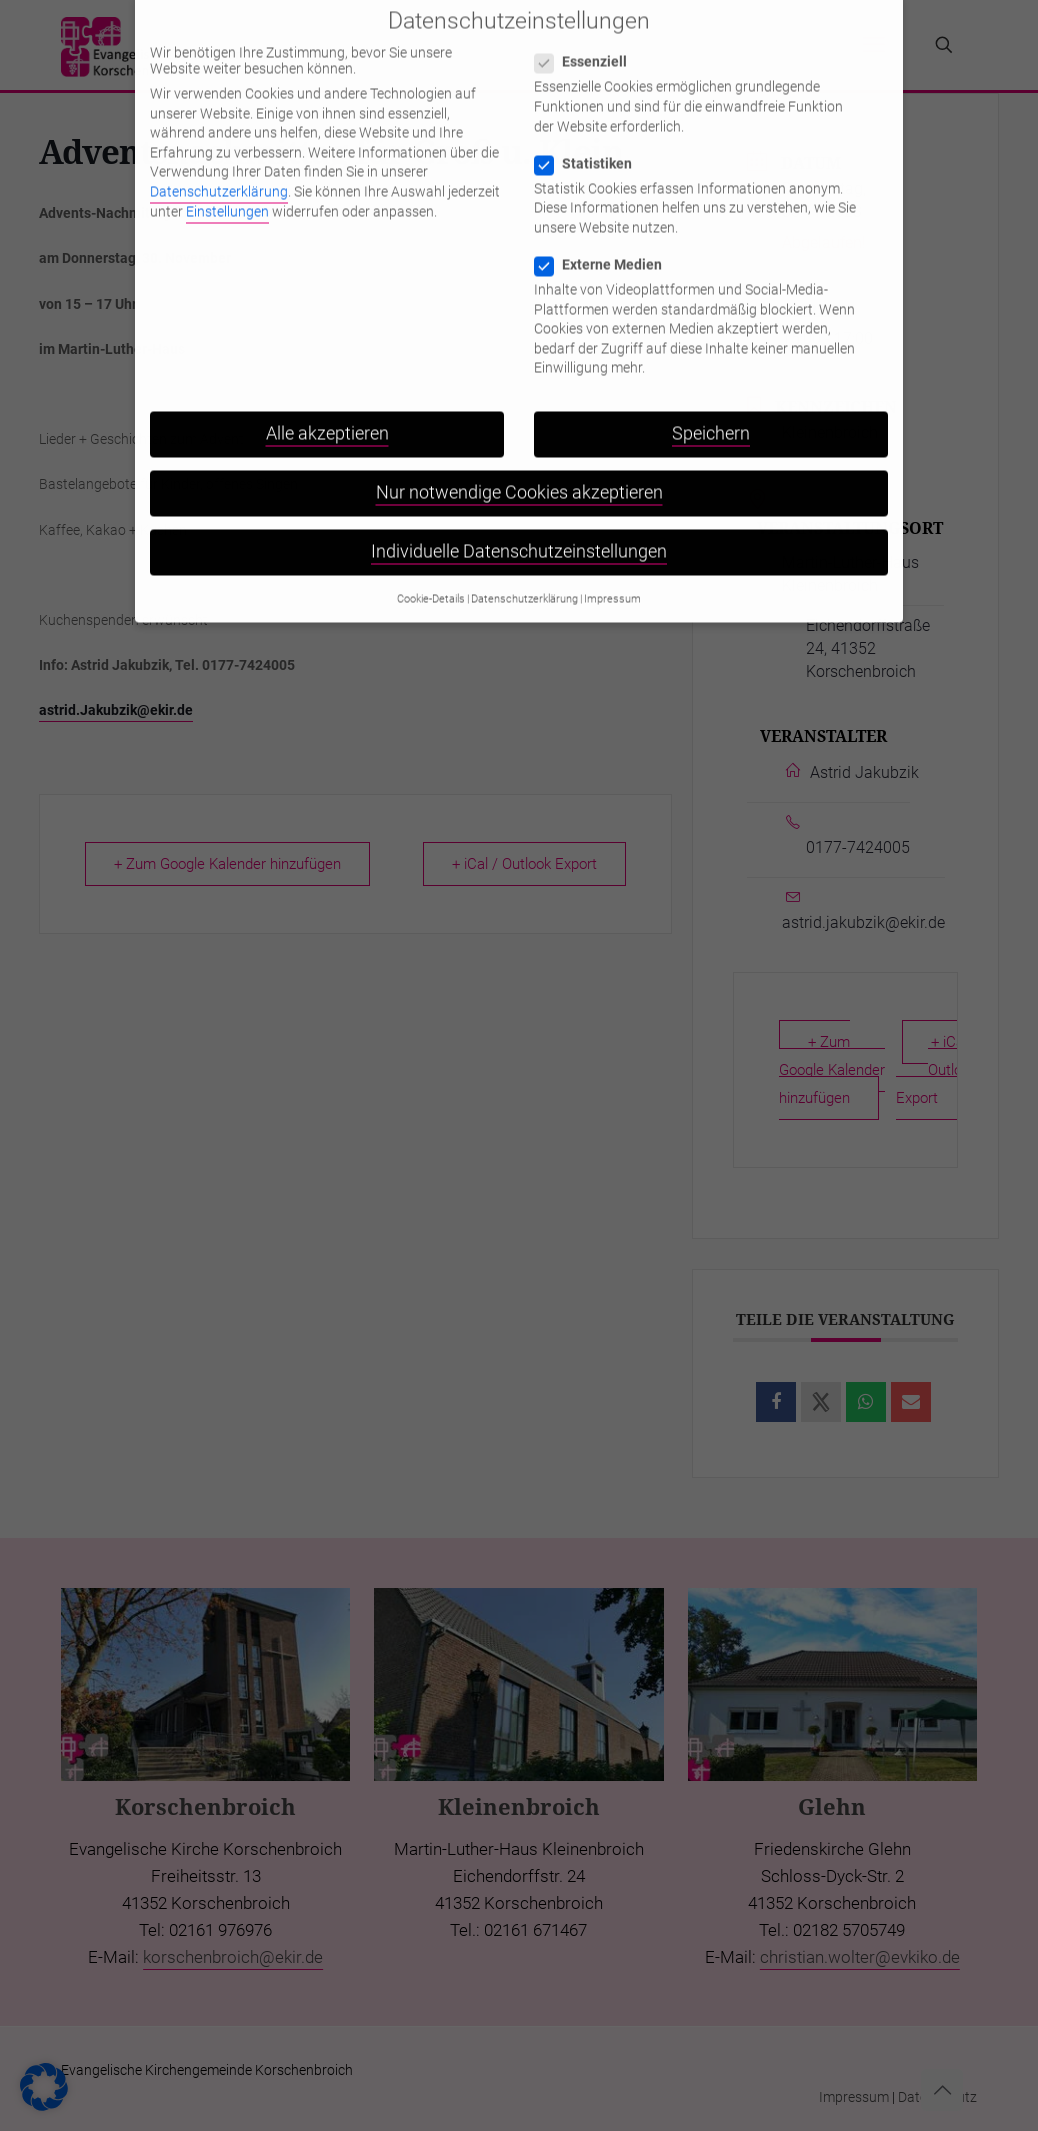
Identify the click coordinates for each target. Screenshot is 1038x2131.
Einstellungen (227, 165)
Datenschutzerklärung (219, 145)
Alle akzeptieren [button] (327, 387)
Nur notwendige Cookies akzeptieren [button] (519, 446)
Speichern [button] (711, 387)
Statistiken (591, 117)
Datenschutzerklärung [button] (524, 552)
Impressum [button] (612, 552)
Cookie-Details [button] (431, 552)
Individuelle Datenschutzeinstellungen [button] (519, 506)
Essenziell (589, 15)
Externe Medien (606, 218)
